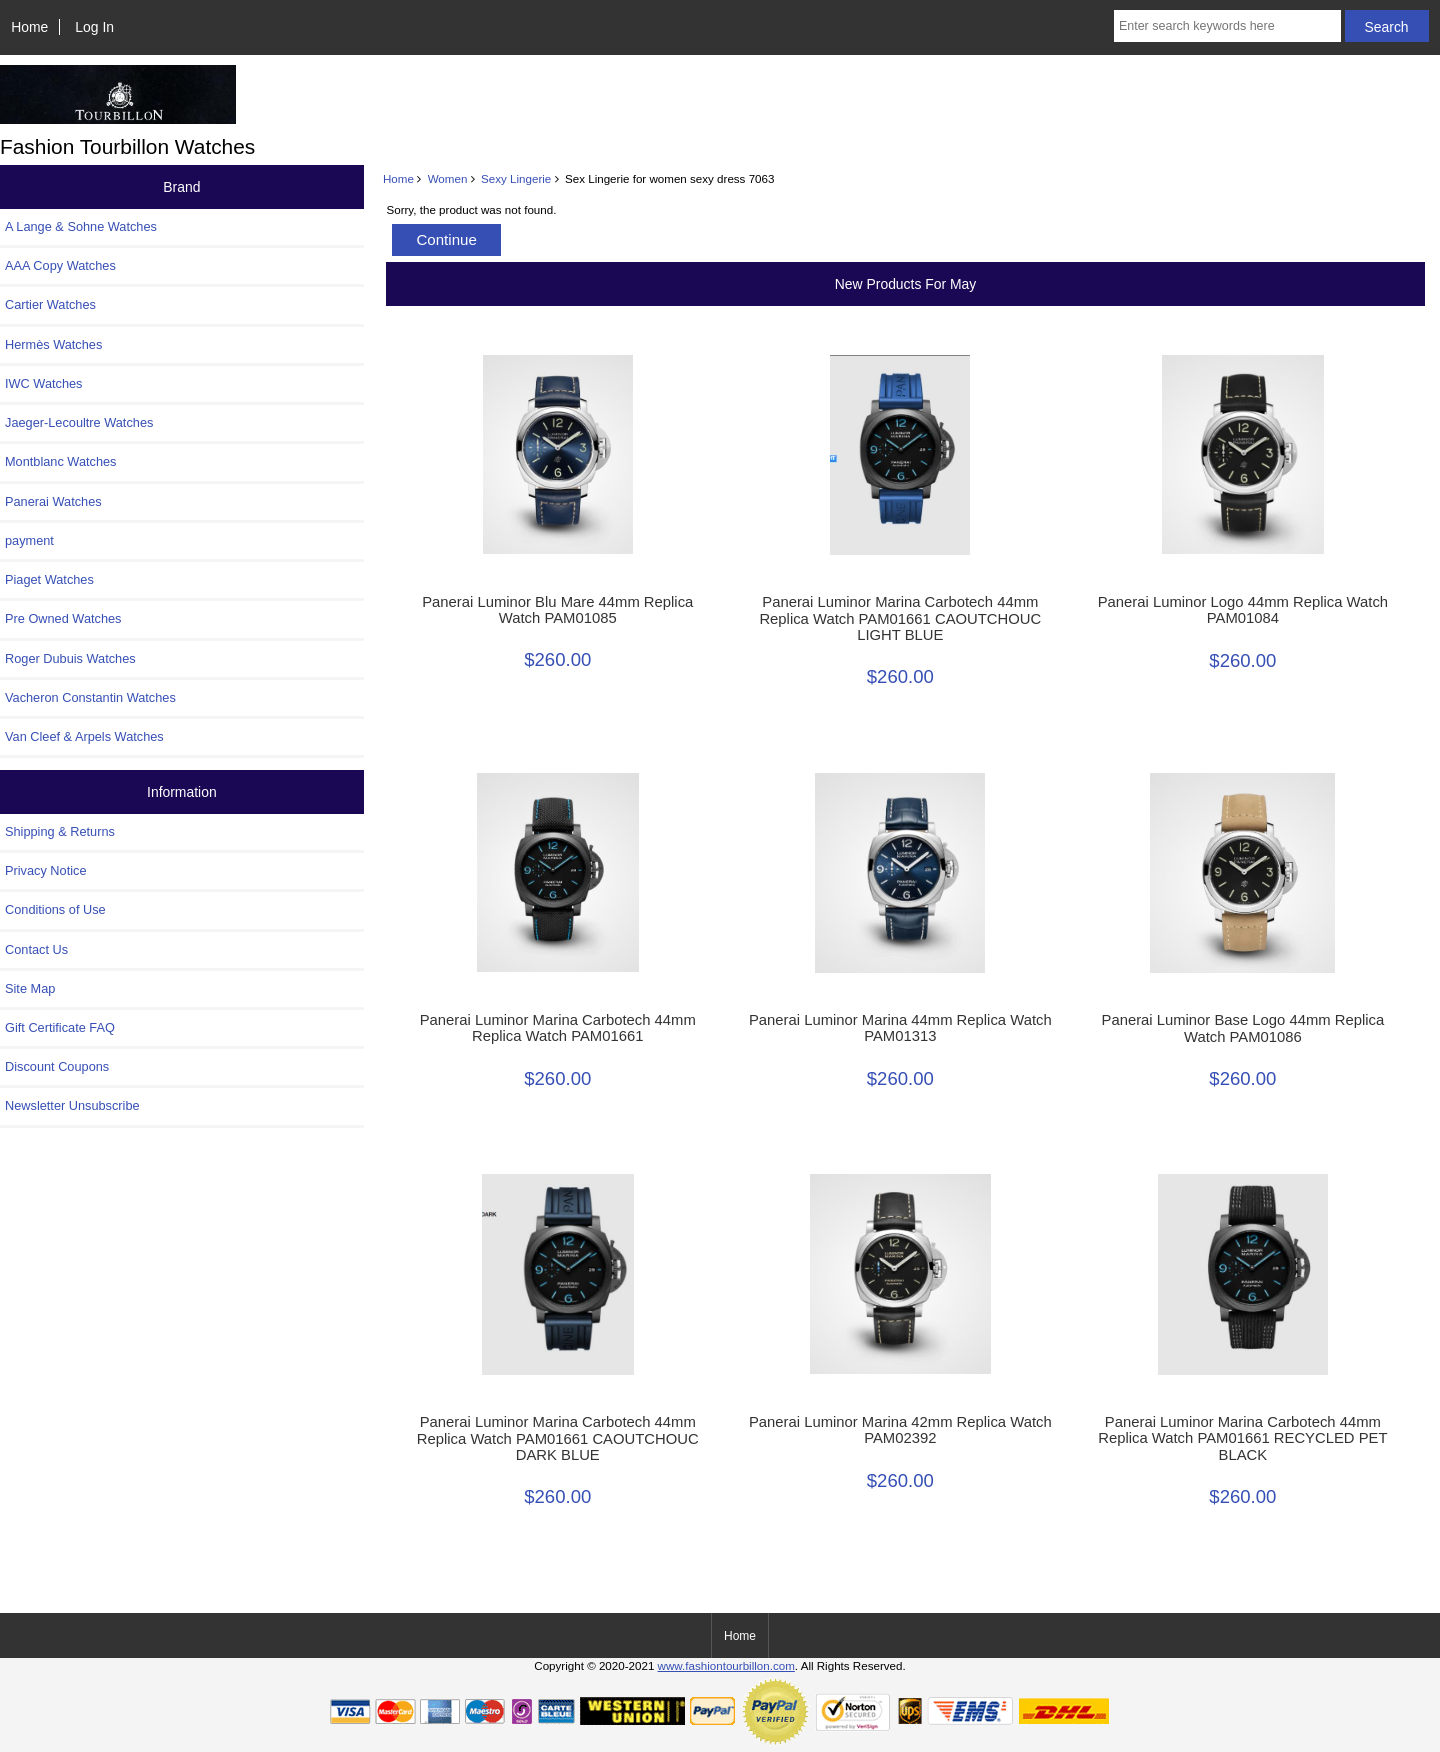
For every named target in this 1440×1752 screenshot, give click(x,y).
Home (29, 27)
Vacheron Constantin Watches (90, 697)
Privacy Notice (45, 870)
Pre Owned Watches (63, 618)
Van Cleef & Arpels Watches (84, 736)
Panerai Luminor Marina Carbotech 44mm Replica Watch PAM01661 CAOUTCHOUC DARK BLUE (558, 1438)
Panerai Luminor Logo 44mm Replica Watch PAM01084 (1243, 610)
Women (448, 178)
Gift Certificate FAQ (60, 1027)
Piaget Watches (49, 579)
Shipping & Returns (60, 831)
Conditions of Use (55, 909)
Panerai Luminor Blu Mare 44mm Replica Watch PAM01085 (557, 610)
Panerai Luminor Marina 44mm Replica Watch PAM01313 (900, 1028)
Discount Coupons (57, 1066)
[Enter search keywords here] (1227, 26)
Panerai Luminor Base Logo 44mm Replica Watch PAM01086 (1243, 1028)
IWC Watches (43, 383)
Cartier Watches (50, 304)
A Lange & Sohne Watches (81, 226)
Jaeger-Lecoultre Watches (79, 422)
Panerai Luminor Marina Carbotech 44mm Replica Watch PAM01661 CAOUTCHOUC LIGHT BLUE (900, 618)
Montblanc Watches (61, 461)
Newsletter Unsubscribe (72, 1105)
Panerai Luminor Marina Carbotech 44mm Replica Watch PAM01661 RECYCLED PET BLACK (1242, 1438)
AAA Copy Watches (60, 265)
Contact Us (36, 949)
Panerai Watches (53, 501)
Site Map (30, 988)
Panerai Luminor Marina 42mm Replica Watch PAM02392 (900, 1430)
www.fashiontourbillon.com (726, 1665)
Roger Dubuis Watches (70, 658)
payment (29, 540)
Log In (94, 27)
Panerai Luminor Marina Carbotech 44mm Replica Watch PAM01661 (558, 1028)
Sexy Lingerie (516, 178)
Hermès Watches (53, 344)
